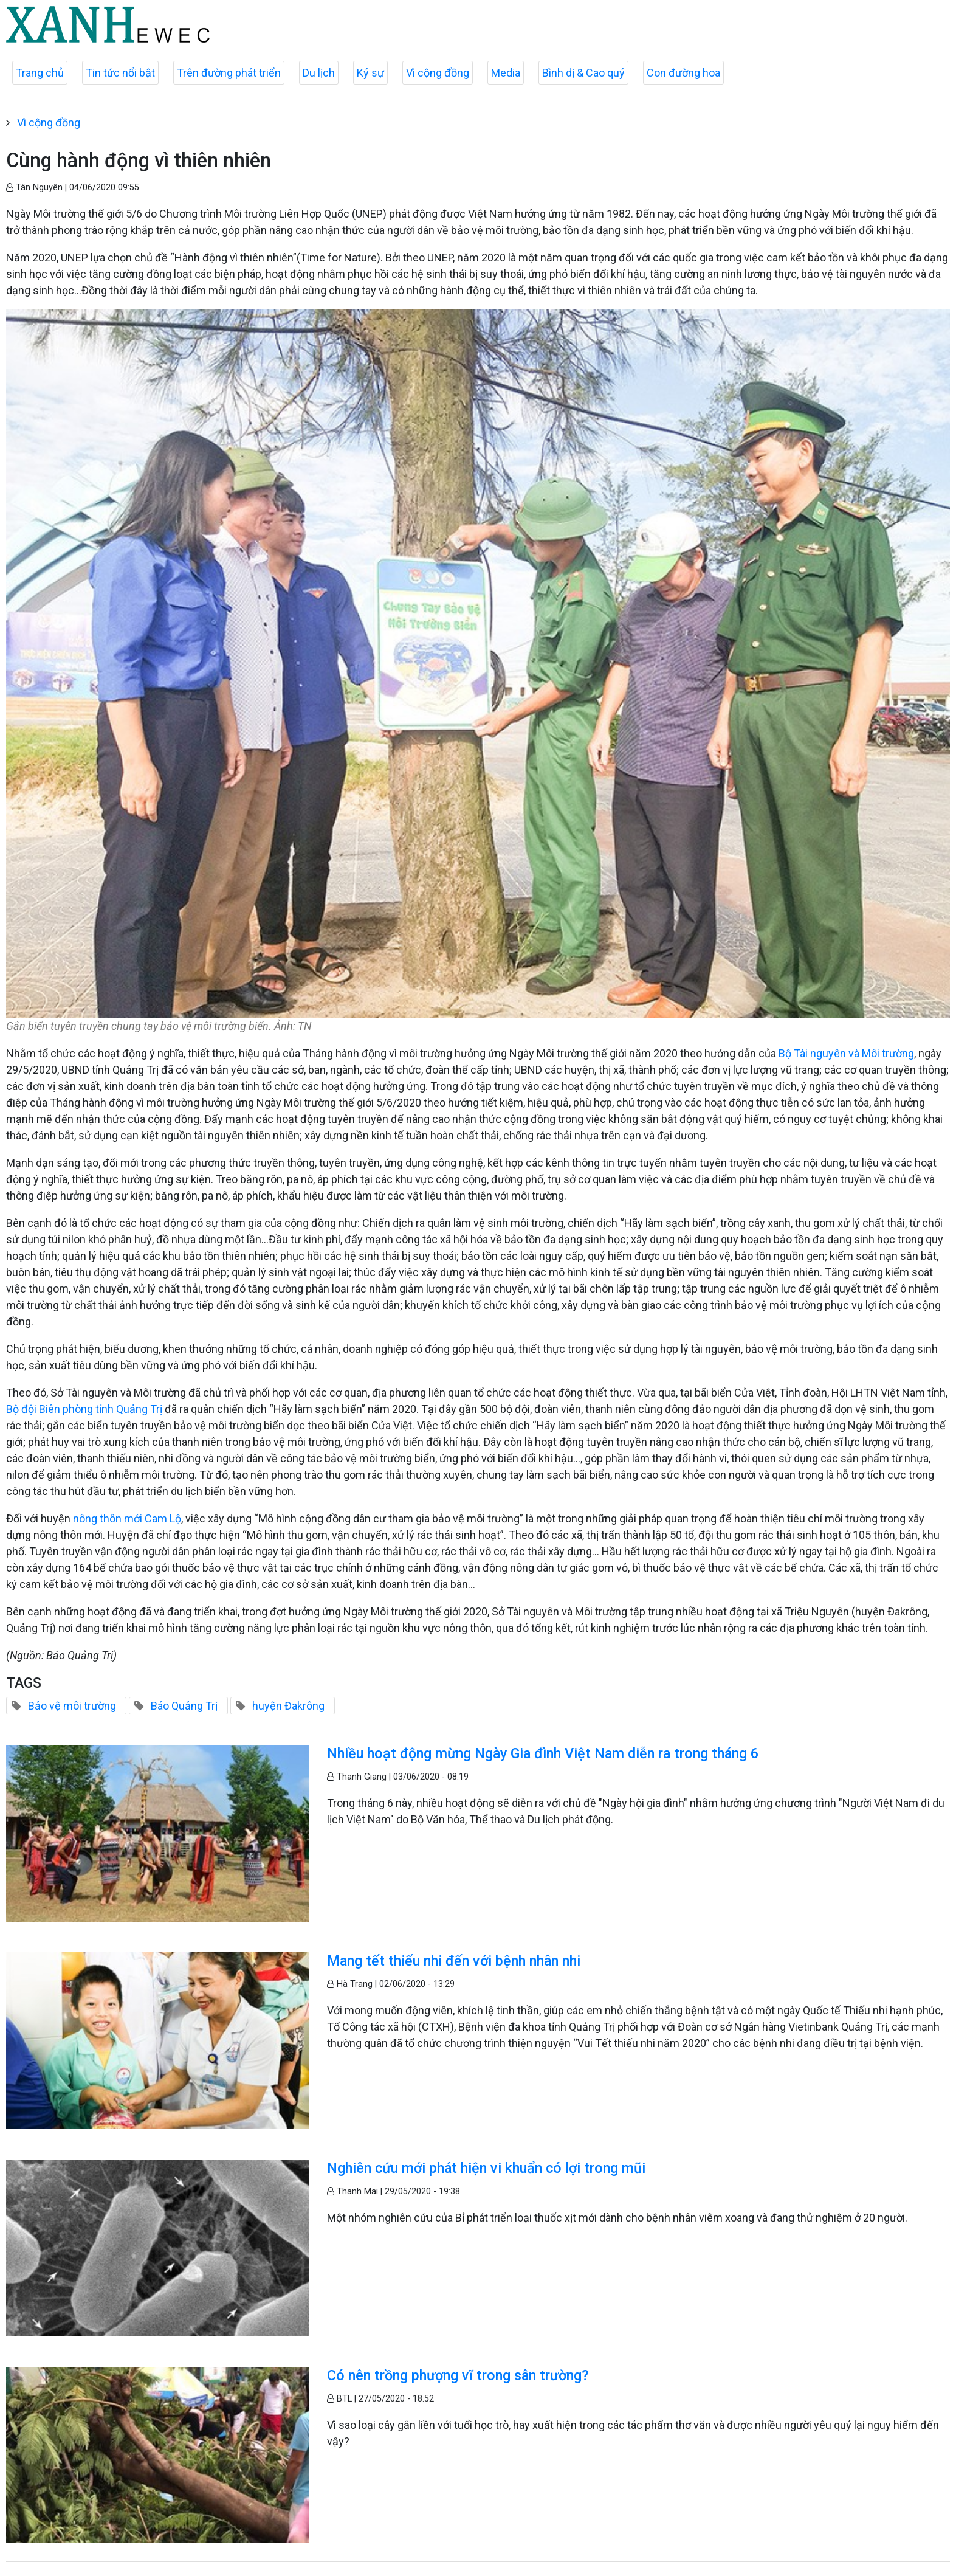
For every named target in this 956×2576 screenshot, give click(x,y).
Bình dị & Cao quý (583, 72)
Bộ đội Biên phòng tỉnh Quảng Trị (84, 1409)
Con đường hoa (683, 72)
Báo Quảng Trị (184, 1705)
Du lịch (319, 72)
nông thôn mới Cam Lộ (127, 1518)
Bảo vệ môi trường (72, 1705)
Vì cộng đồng (437, 72)
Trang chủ (40, 72)
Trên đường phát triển (229, 72)
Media (505, 72)
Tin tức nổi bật (120, 72)
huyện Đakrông (288, 1705)
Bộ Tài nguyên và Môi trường (846, 1053)
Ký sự (370, 72)
